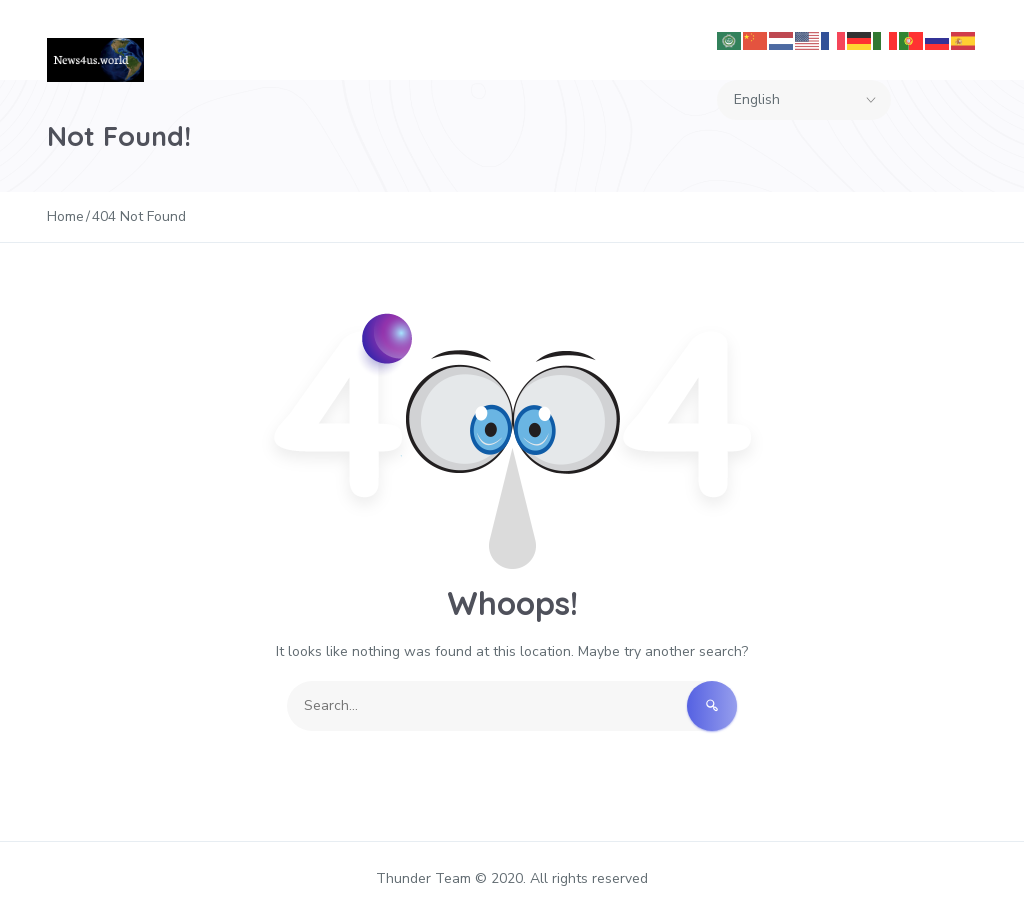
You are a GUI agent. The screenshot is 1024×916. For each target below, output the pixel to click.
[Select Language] (804, 100)
